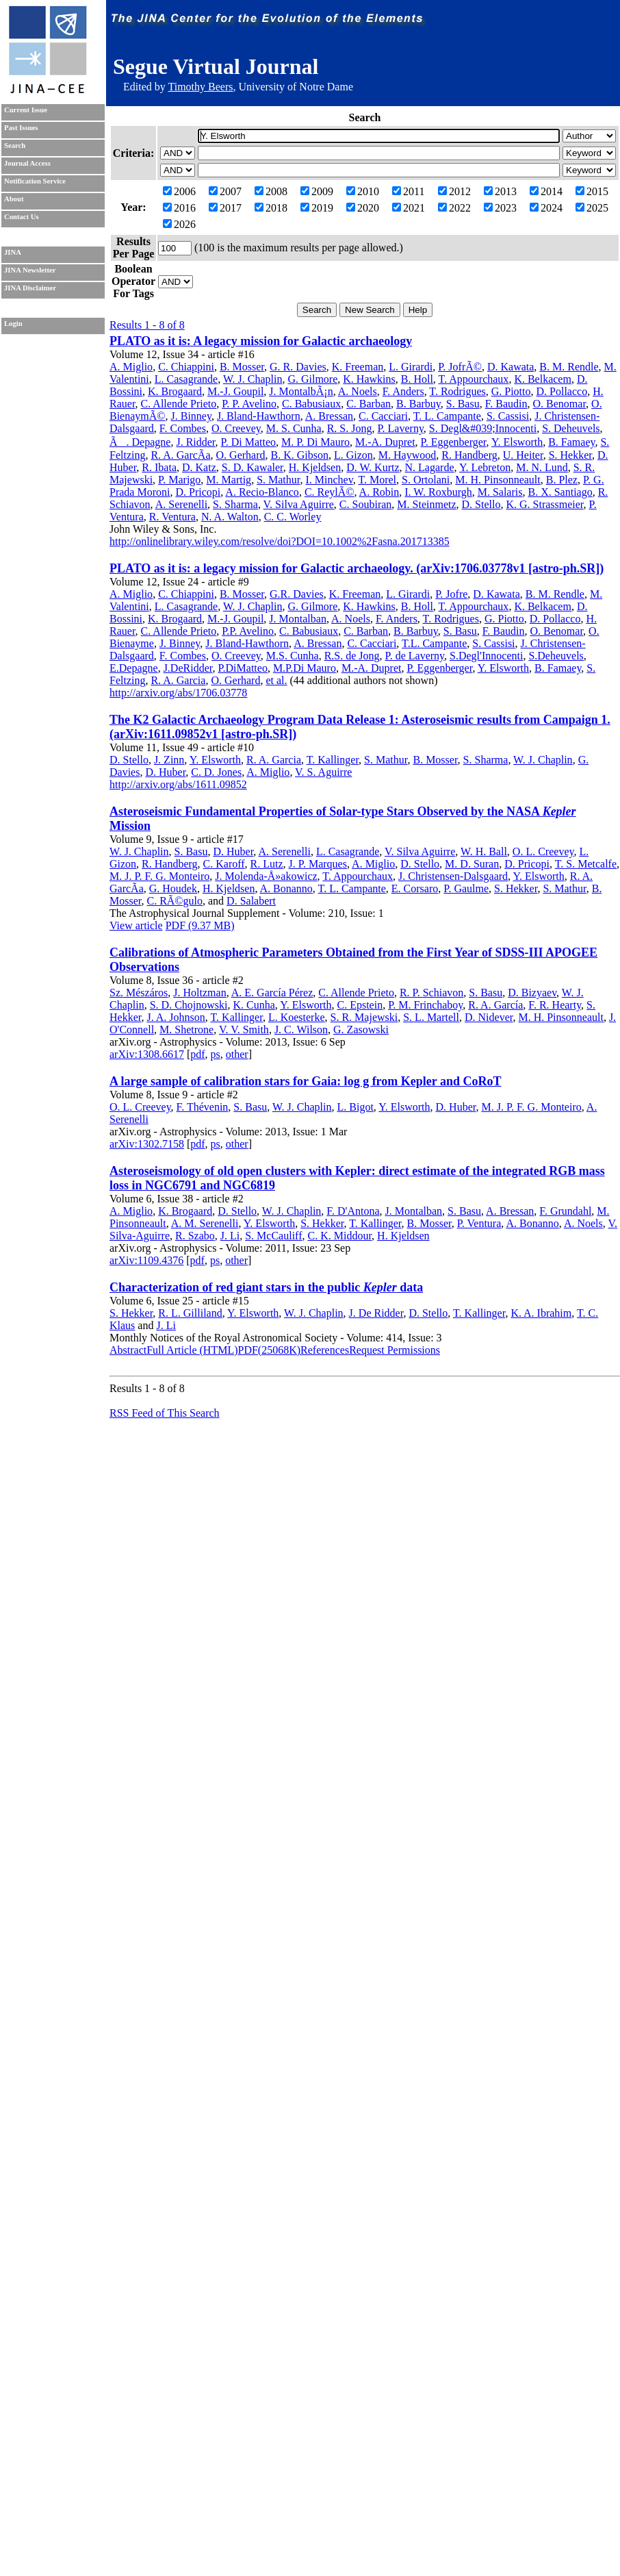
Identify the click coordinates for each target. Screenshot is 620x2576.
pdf (197, 1054)
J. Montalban (297, 618)
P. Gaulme (466, 888)
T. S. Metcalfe (586, 864)
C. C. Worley (293, 516)
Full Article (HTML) (191, 1350)
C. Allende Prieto (179, 403)
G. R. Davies (298, 366)
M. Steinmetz (426, 504)
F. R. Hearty (554, 1005)
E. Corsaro (414, 888)
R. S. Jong (349, 428)
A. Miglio (131, 366)
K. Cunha (253, 1005)
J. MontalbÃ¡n (301, 391)
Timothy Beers (200, 86)
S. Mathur (278, 479)
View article (136, 925)
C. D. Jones (216, 772)
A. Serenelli (181, 504)
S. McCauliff (273, 1235)
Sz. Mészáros (138, 992)
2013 (500, 191)
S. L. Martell (431, 1017)
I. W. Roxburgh (438, 492)
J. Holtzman (199, 992)
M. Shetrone (186, 1029)
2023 (500, 208)
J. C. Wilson (301, 1029)
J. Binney (190, 416)
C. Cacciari (383, 416)
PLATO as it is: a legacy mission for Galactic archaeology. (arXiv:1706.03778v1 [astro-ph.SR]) (356, 568)
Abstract (127, 1350)
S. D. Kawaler (252, 467)
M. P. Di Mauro (315, 442)
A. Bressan (329, 416)
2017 (225, 208)
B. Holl (417, 379)
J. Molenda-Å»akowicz (266, 876)
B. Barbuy (418, 403)
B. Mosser (242, 366)
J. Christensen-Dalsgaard (453, 876)
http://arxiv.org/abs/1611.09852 (178, 784)
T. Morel (377, 479)
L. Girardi (410, 366)
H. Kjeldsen (315, 467)
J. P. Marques (318, 864)
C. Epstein (360, 1005)
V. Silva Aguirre (298, 504)
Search (14, 145)
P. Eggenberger (454, 442)
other (237, 1054)
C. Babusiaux (311, 403)
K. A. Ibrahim (541, 1313)
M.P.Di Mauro (304, 668)
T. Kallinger (333, 760)
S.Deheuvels (555, 655)
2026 (179, 224)
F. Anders (403, 391)
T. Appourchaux (474, 379)
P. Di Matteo (248, 442)
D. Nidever (489, 1017)
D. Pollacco (562, 391)
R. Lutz (266, 864)
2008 (271, 191)
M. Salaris (500, 492)
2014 (546, 191)
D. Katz (199, 467)
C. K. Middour (339, 1235)
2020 (362, 208)
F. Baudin (506, 403)
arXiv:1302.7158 (146, 1144)
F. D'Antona (352, 1211)
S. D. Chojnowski (189, 1005)
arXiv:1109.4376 (146, 1260)
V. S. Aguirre (323, 772)
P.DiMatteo (242, 668)
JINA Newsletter (29, 270)
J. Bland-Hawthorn (258, 416)
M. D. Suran (472, 864)
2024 (546, 208)
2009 (316, 191)
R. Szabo (195, 1235)
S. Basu (463, 403)
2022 (454, 208)
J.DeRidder (188, 668)
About (13, 199)
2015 (592, 191)
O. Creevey (236, 428)
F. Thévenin (203, 1107)
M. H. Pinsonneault (497, 479)
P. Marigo (179, 479)
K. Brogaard (175, 391)
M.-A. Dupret (385, 442)
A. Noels (357, 391)
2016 (179, 208)
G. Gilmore (312, 379)
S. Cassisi (508, 416)
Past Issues (21, 127)
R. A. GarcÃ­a (180, 455)
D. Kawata (510, 366)
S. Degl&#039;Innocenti (483, 428)
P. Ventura (479, 1223)
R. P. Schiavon (431, 992)
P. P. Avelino (249, 403)
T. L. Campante (447, 416)
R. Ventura (172, 516)
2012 (454, 191)
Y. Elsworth (517, 442)
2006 (179, 191)
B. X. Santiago (560, 492)
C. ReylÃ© (329, 492)
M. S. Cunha (294, 428)
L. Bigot (355, 1107)
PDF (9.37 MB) (200, 925)
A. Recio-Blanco (262, 492)
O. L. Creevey (543, 851)
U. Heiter (523, 455)
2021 (408, 208)
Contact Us (21, 216)
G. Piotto (511, 391)
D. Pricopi (197, 492)
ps (215, 1054)
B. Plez (562, 479)
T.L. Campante (434, 643)
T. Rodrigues (457, 391)
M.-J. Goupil (235, 391)
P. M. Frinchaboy (425, 1005)
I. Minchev (328, 479)
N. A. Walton (230, 516)
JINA (12, 252)
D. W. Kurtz (372, 467)
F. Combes (182, 428)
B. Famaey (571, 442)
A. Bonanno (286, 888)
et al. (276, 680)
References (324, 1350)
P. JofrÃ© (460, 366)
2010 (362, 191)
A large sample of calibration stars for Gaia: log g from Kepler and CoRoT (305, 1081)
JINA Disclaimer (30, 288)
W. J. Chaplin (253, 379)
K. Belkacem (542, 379)
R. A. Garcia (178, 680)
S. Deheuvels (570, 428)
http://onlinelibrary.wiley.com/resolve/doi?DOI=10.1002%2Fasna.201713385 (279, 541)
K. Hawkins (369, 379)
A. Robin (379, 492)
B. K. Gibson (299, 455)
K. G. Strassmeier (544, 504)
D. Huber (165, 772)
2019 (316, 208)
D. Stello (481, 504)
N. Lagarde (429, 467)
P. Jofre (451, 594)
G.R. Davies (297, 594)
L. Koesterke (296, 1017)
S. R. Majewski (364, 1017)
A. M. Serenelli (205, 1223)
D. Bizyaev (532, 992)
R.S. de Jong (352, 655)
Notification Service (35, 181)
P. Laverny (400, 428)
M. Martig (228, 479)
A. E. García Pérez (272, 992)
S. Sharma (235, 504)
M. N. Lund (542, 467)
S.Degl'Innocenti (486, 655)
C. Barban (368, 403)
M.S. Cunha (292, 655)
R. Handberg (469, 455)
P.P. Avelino (248, 631)
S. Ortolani (426, 479)
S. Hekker (570, 455)
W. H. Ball (484, 851)
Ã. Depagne (139, 442)
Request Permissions (394, 1350)
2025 (592, 208)
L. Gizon (353, 455)
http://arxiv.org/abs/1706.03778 (178, 692)
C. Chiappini (186, 366)
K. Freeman (358, 366)
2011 (408, 191)
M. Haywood (407, 455)
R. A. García (495, 1005)
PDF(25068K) (269, 1350)
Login (13, 323)
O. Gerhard (241, 455)
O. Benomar (559, 403)
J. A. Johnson (175, 1017)
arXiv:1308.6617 (146, 1054)
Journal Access (27, 163)
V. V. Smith (244, 1029)
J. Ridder (195, 442)
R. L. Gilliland (190, 1313)
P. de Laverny (415, 655)
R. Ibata (159, 467)
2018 (271, 208)
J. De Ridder (376, 1313)
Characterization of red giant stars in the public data (266, 1287)
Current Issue (25, 110)
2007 (225, 191)
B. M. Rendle (568, 366)
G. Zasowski (361, 1029)
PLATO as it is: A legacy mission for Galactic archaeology (260, 341)
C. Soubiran (365, 504)
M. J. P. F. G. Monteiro (159, 876)
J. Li (230, 1235)
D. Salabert (251, 901)
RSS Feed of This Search (164, 1413)
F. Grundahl (565, 1211)
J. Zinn (169, 760)
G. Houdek (173, 888)
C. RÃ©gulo (174, 901)
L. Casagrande (186, 379)
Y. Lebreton (485, 467)
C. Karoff (224, 864)
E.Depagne (133, 668)
